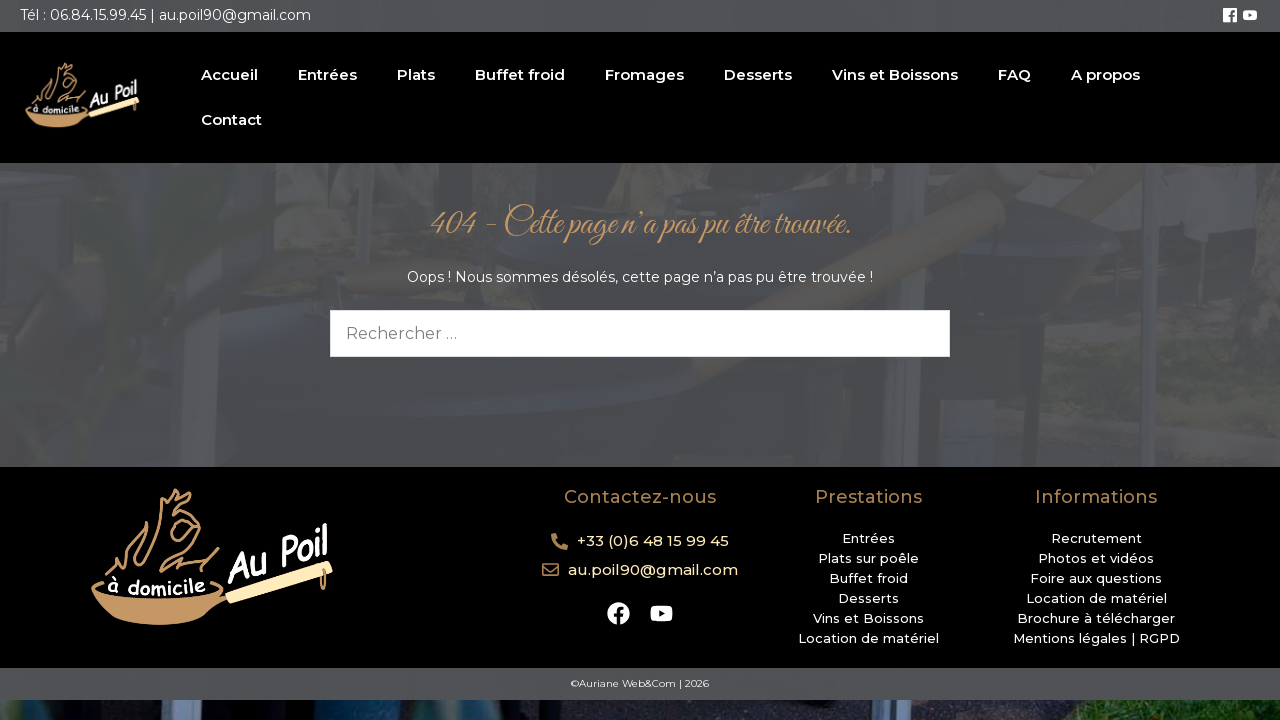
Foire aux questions (1096, 578)
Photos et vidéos (1096, 558)
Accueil (229, 74)
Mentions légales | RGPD (1096, 638)
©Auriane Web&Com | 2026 (640, 683)
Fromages (644, 74)
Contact (231, 119)
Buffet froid (520, 74)
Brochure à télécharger (1096, 618)
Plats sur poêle (868, 558)
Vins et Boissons (895, 74)
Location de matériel (868, 638)
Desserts (758, 74)
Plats (416, 74)
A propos (1105, 74)
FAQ (1014, 74)
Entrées (327, 74)
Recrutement (1096, 538)
